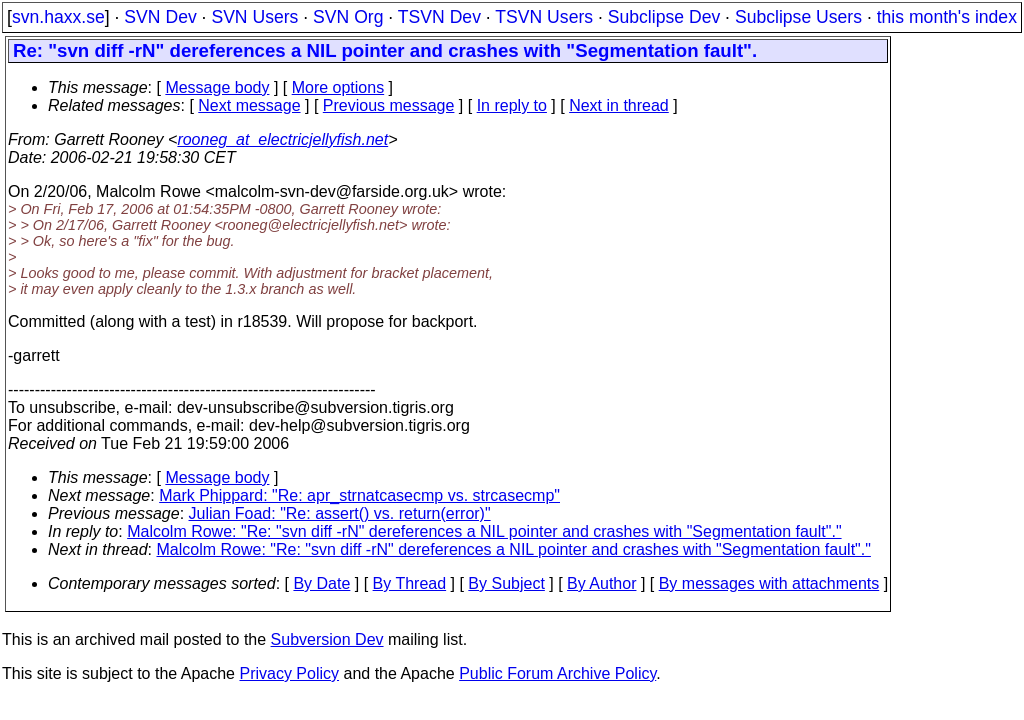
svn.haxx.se (58, 17)
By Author (601, 583)
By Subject (506, 583)
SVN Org (348, 17)
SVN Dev (160, 17)
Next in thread (619, 105)
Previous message (389, 105)
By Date (321, 583)
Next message (249, 105)
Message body (217, 87)
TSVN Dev (439, 17)
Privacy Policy (289, 673)
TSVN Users (544, 17)
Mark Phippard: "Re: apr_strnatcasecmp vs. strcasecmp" (359, 495)
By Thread (410, 583)
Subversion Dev (327, 639)
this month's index (947, 17)
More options (338, 87)
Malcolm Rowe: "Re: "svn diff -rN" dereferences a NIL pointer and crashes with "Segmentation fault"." (484, 531)
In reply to (512, 105)
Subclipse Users (798, 17)
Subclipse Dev (664, 17)
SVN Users (254, 17)
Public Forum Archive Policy (557, 673)
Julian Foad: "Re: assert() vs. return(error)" (340, 513)
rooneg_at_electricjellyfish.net (282, 139)
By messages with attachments (769, 583)
